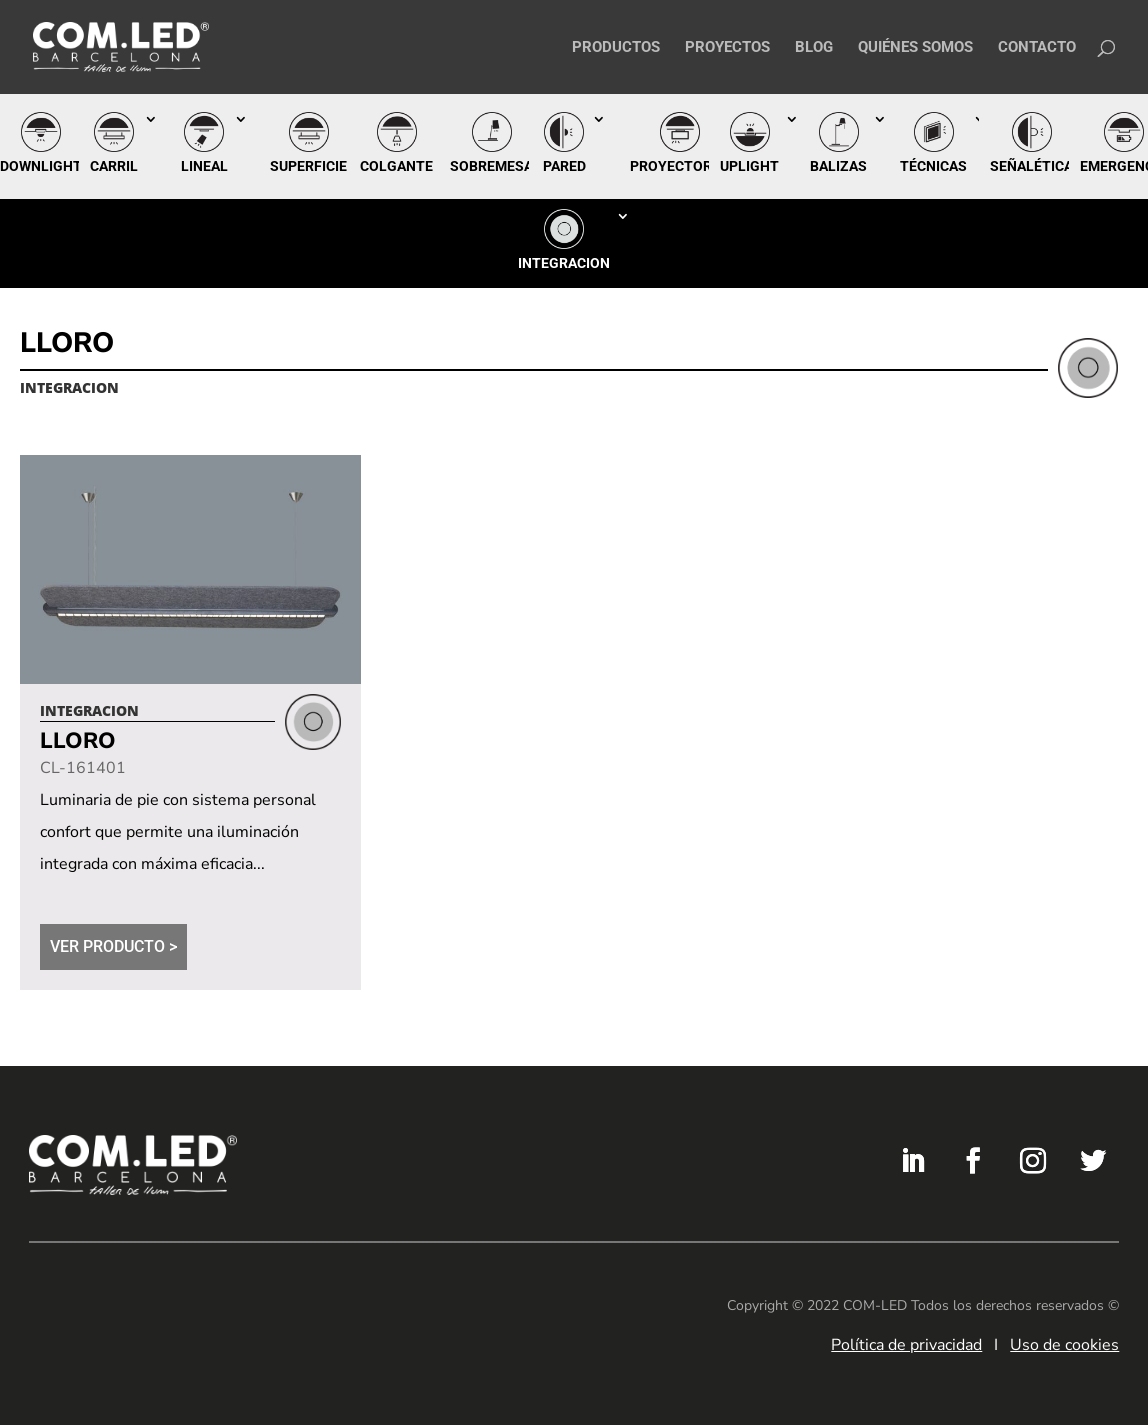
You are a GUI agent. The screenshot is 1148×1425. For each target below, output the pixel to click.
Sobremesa (491, 166)
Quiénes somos (915, 48)
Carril (114, 166)
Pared (564, 166)
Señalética (1031, 166)
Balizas (838, 166)
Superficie (308, 166)
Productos (616, 48)
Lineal (204, 166)
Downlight (41, 166)
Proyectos (727, 48)
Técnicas (933, 166)
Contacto (1037, 48)
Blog (814, 48)
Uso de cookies (1064, 1345)
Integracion (564, 263)
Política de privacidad (906, 1345)
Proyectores (679, 166)
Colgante (396, 166)
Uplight (749, 166)
